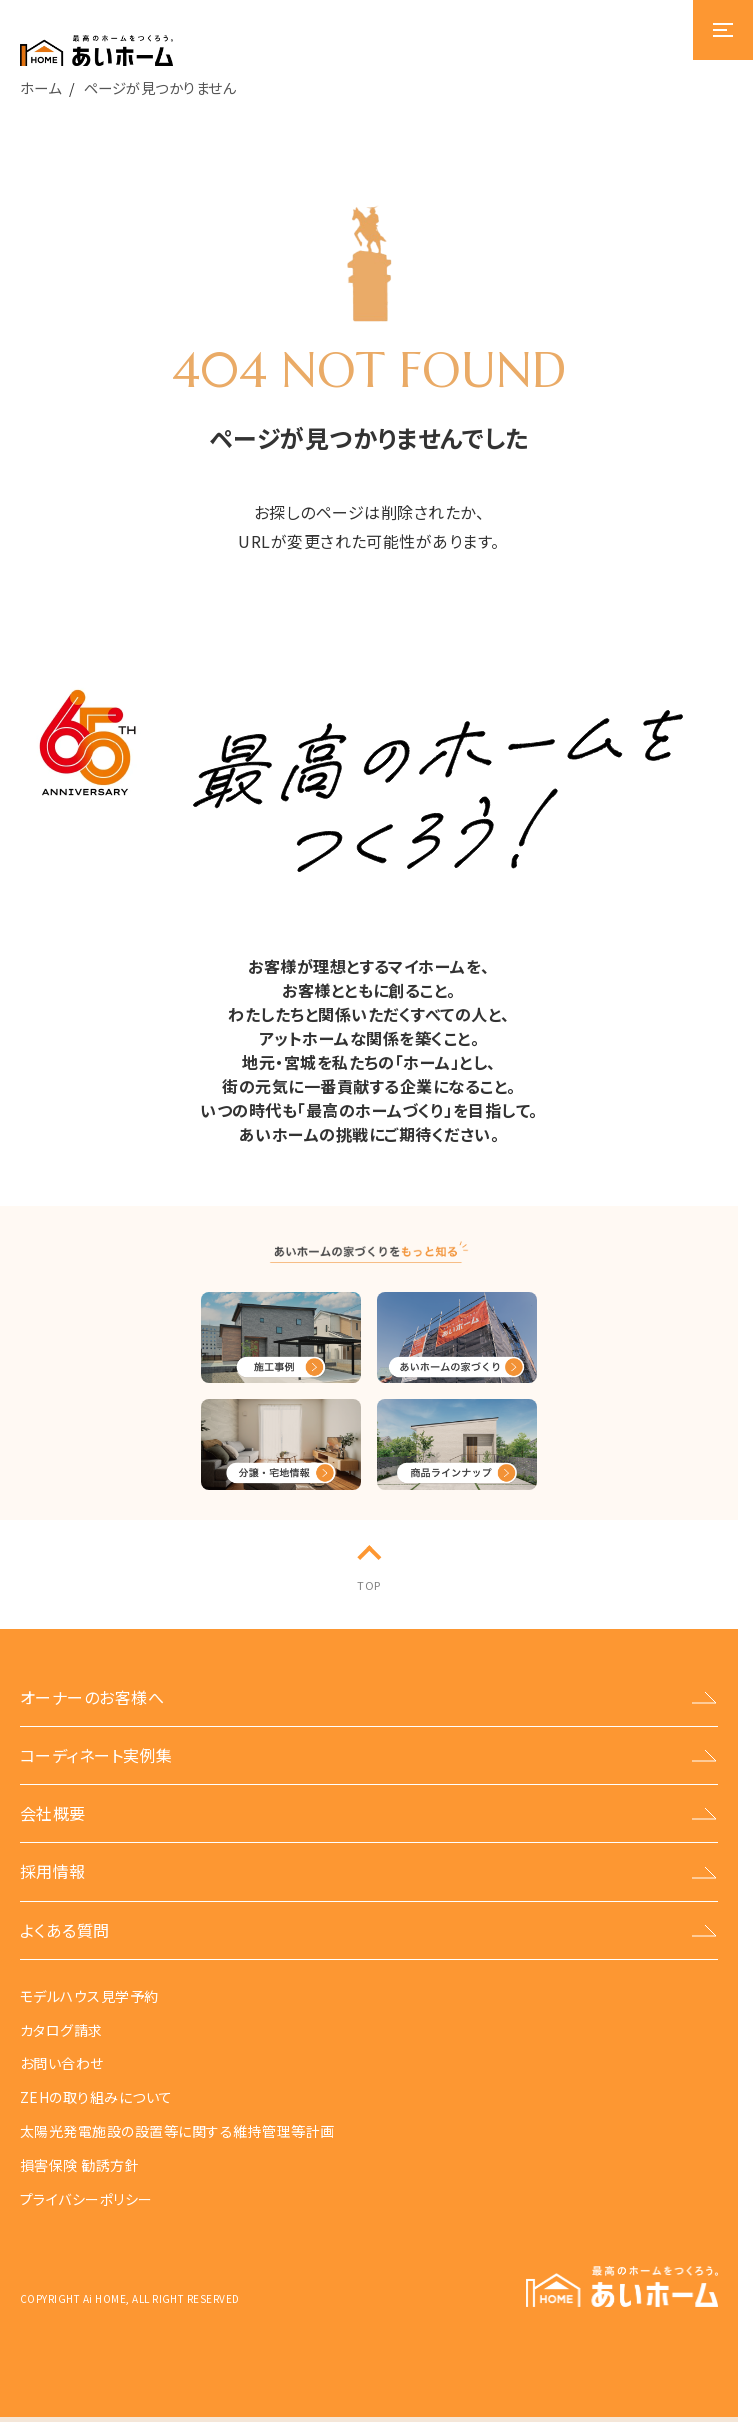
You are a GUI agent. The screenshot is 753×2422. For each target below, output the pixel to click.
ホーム (40, 87)
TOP (368, 1585)
